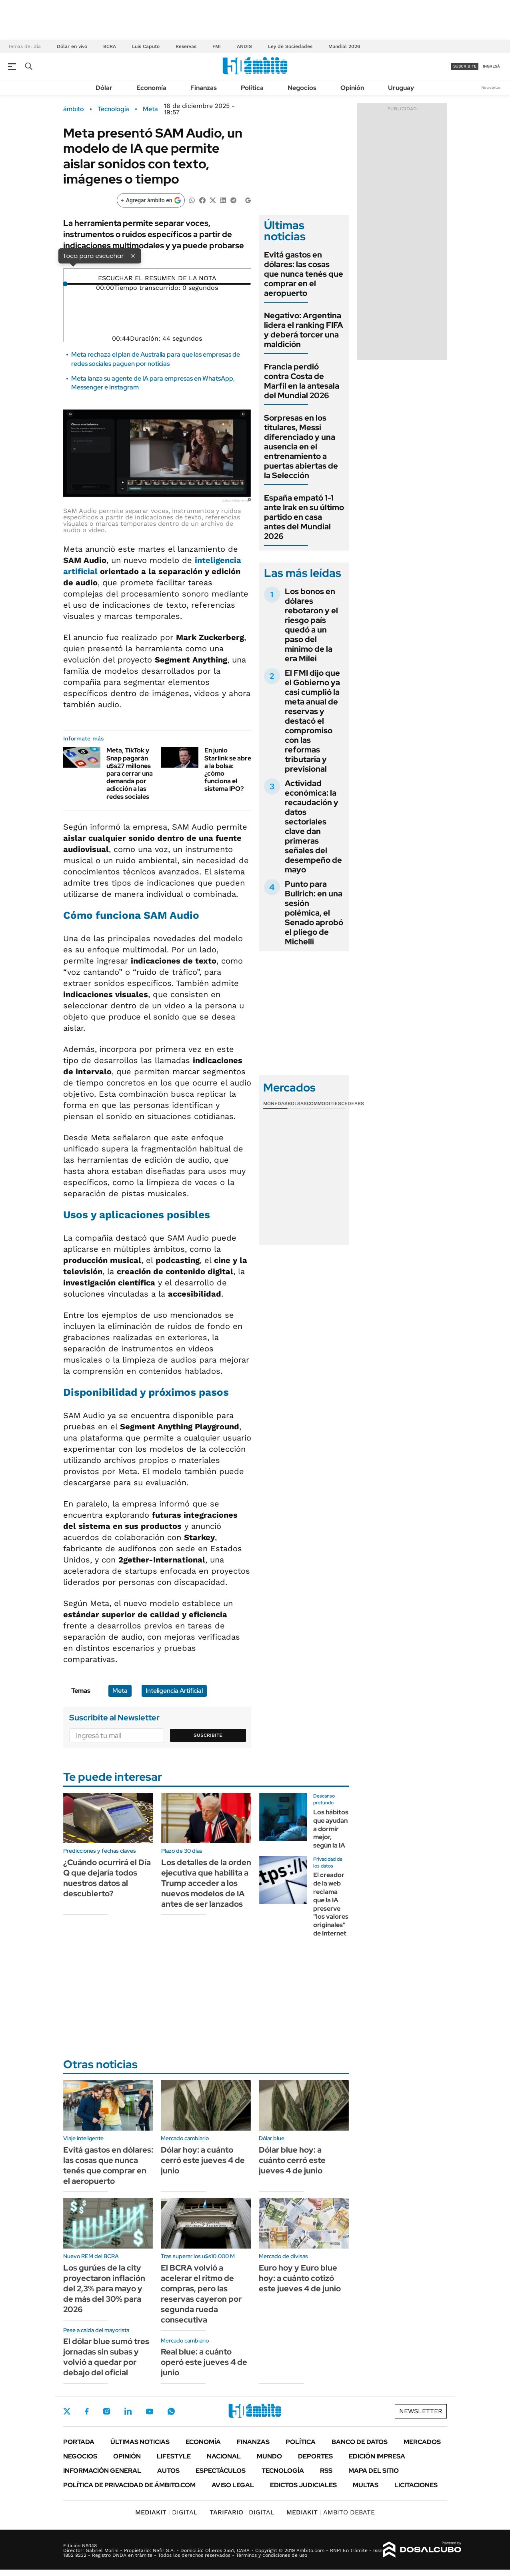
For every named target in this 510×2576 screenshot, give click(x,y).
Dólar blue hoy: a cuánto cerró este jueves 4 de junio (292, 2160)
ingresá (491, 66)
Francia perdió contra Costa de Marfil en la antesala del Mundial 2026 (301, 381)
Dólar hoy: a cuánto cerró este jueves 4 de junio (203, 2160)
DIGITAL (166, 2512)
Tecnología (113, 109)
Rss (326, 2470)
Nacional (224, 2456)
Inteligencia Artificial (174, 1690)
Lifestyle (174, 2456)
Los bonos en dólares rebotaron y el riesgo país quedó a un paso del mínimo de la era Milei (311, 625)
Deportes (315, 2456)
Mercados (422, 2442)
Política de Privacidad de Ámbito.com (129, 2485)
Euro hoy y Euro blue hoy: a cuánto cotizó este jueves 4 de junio (300, 2278)
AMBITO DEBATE (330, 2512)
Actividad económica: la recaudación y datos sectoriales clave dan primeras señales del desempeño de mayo (313, 826)
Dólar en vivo (72, 46)
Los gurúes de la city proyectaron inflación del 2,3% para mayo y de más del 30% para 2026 (104, 2289)
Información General (102, 2470)
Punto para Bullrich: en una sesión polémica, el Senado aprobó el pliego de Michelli (314, 913)
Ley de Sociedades (290, 46)
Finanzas (203, 88)
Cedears (352, 1103)
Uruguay (401, 88)
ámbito (73, 109)
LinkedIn (128, 2411)
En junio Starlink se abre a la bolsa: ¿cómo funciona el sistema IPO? (227, 769)
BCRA (109, 46)
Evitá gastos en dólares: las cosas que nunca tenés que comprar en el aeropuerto (303, 273)
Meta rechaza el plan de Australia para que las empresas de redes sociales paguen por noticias (155, 358)
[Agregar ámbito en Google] (151, 200)
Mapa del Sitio (373, 2470)
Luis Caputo (146, 46)
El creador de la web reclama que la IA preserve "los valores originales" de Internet (330, 1904)
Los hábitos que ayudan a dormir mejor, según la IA (330, 1829)
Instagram (106, 2411)
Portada (78, 2442)
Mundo (269, 2456)
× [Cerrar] (133, 255)
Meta (150, 109)
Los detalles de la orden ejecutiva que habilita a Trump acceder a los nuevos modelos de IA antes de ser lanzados (206, 1883)
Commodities (324, 1103)
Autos (168, 2470)
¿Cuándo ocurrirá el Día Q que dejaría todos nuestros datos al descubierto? (107, 1878)
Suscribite (208, 1735)
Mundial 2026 (344, 46)
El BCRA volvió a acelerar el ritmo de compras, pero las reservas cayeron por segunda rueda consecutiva (201, 2294)
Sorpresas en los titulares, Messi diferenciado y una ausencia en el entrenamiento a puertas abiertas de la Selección (301, 447)
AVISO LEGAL (233, 2485)
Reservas (186, 46)
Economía (151, 88)
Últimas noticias (140, 2442)
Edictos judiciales (303, 2485)
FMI (216, 46)
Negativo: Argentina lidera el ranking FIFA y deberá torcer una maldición (303, 329)
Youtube (150, 2411)
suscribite (464, 66)
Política (252, 88)
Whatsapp (171, 2411)
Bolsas (297, 1103)
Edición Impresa (377, 2456)
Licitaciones (416, 2485)
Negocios (302, 88)
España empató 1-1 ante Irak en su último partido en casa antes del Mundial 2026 (304, 517)
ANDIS (244, 46)
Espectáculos (221, 2470)
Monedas (275, 1103)
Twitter (67, 2411)
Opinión (352, 88)
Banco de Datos (360, 2442)
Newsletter (491, 87)
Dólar (104, 88)
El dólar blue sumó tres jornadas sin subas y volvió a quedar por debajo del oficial (106, 2357)
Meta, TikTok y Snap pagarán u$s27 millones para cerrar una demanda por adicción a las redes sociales (129, 773)
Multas (365, 2485)
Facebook (87, 2411)
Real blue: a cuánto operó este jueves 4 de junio (204, 2362)
